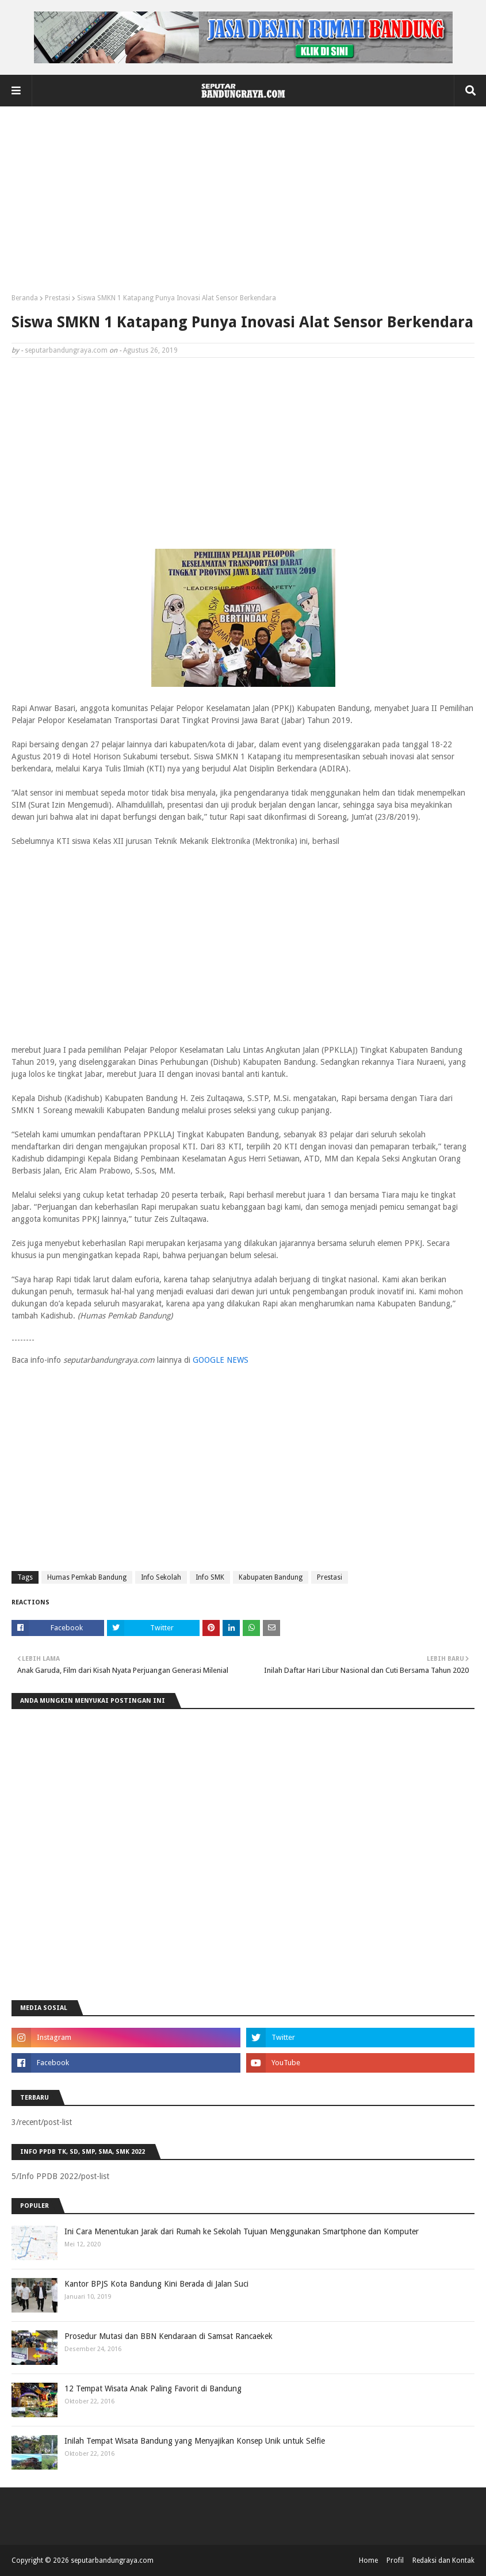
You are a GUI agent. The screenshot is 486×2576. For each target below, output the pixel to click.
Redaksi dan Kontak (443, 2560)
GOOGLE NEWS (220, 1360)
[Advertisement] (243, 204)
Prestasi (57, 298)
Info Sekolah (161, 1577)
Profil (395, 2560)
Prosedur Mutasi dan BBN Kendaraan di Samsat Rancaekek (168, 2336)
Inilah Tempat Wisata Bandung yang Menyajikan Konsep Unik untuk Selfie (194, 2440)
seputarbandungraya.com (66, 350)
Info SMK (210, 1577)
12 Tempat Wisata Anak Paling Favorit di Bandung (153, 2388)
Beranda (25, 298)
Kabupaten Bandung (271, 1577)
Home (368, 2560)
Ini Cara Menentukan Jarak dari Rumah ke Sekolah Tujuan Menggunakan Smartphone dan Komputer (241, 2231)
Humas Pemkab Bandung (87, 1577)
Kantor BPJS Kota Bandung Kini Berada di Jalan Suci (156, 2283)
